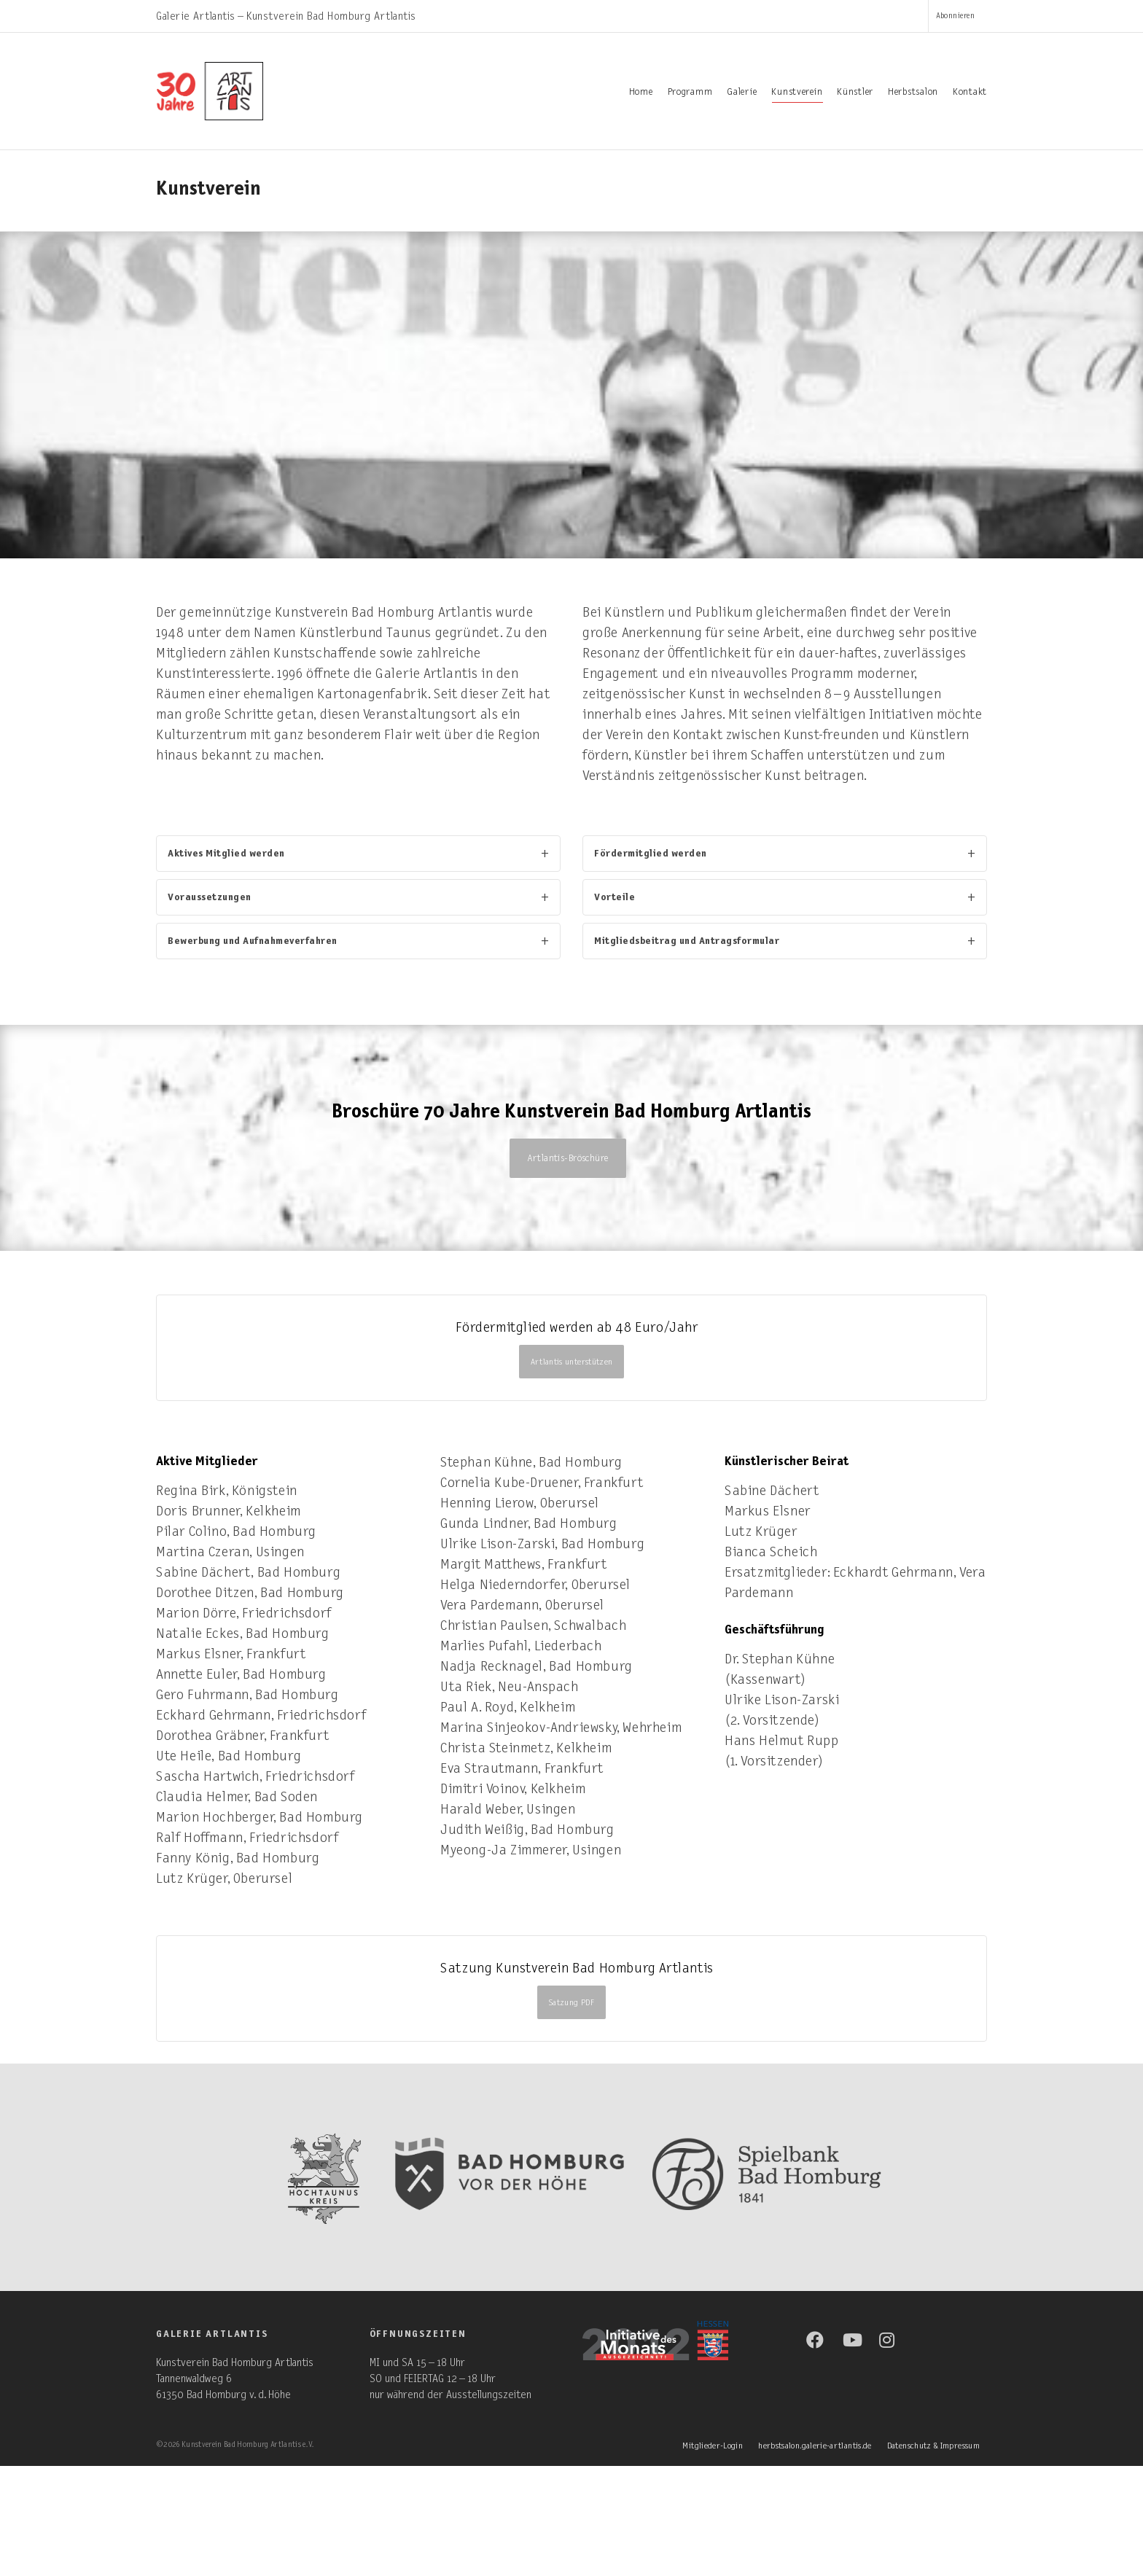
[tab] (358, 853)
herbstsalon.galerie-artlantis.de (815, 2445)
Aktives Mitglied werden (226, 853)
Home (641, 92)
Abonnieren (955, 15)
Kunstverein (796, 94)
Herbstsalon (913, 92)
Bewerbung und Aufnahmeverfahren (253, 940)
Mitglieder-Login (712, 2445)
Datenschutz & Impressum (933, 2445)
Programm (690, 92)
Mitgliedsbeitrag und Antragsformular (686, 940)
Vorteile (614, 897)
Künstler (855, 92)
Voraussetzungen (209, 897)
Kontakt (970, 92)
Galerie (742, 92)
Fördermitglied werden (650, 853)
